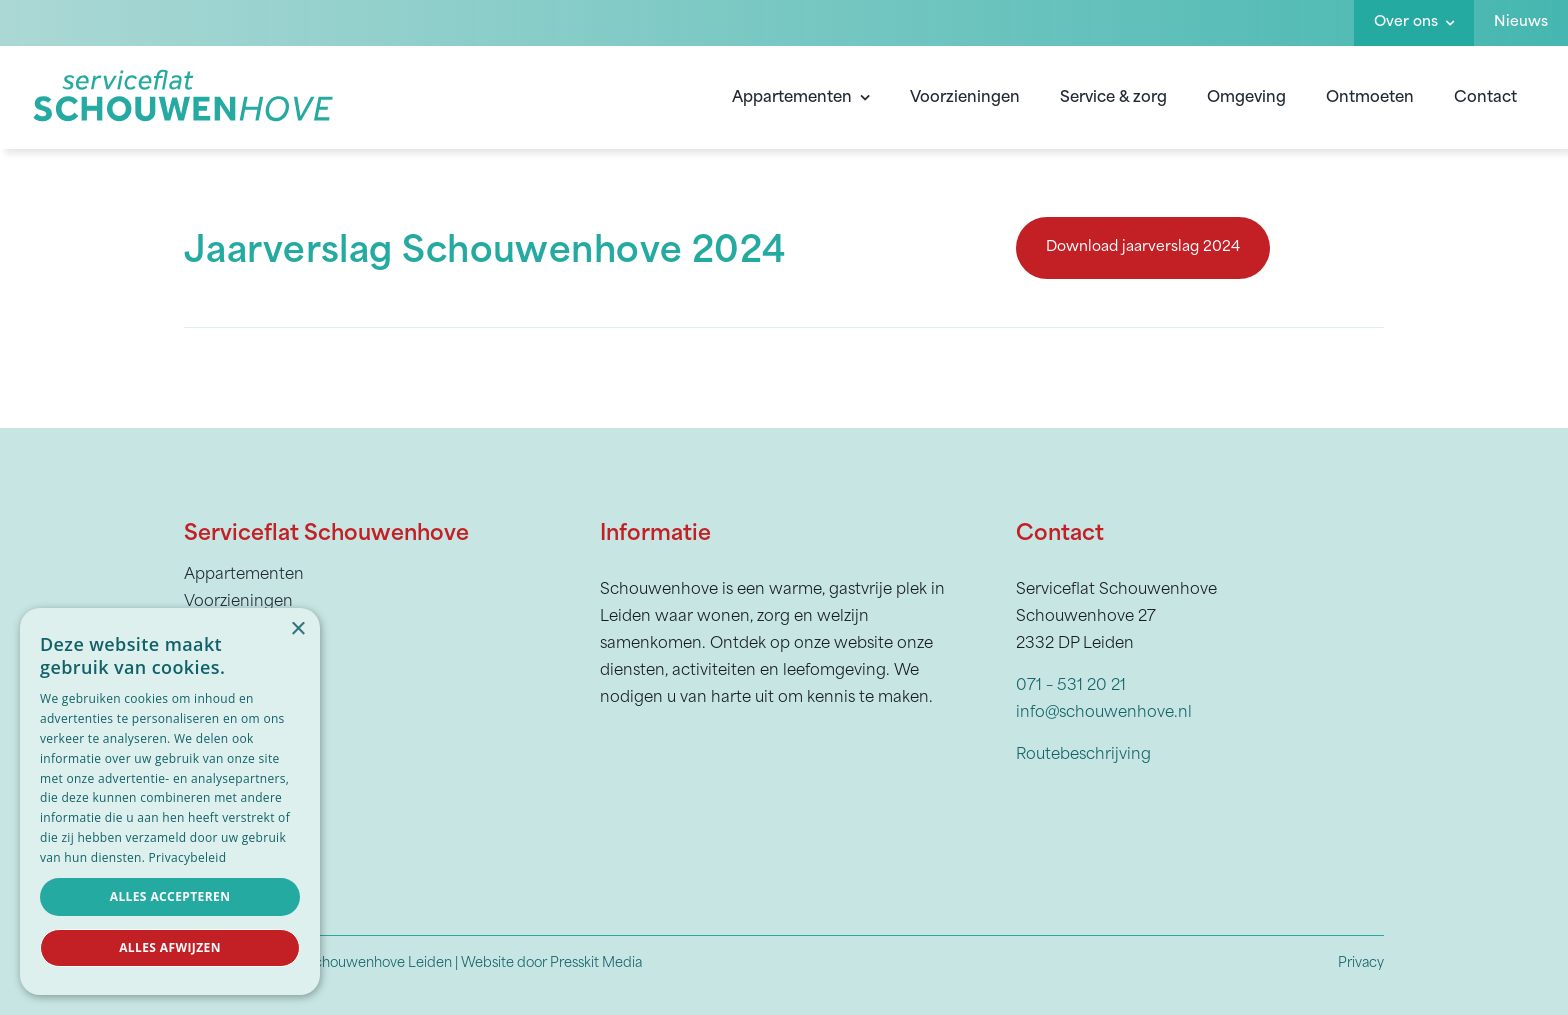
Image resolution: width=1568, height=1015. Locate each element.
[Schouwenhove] (184, 74)
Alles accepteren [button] (170, 896)
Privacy (1361, 960)
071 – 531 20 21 (1071, 682)
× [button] (297, 629)
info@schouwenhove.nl (1104, 709)
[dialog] (170, 801)
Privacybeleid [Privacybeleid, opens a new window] (188, 857)
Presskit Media (596, 960)
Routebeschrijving (1083, 751)
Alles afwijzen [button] (170, 947)
